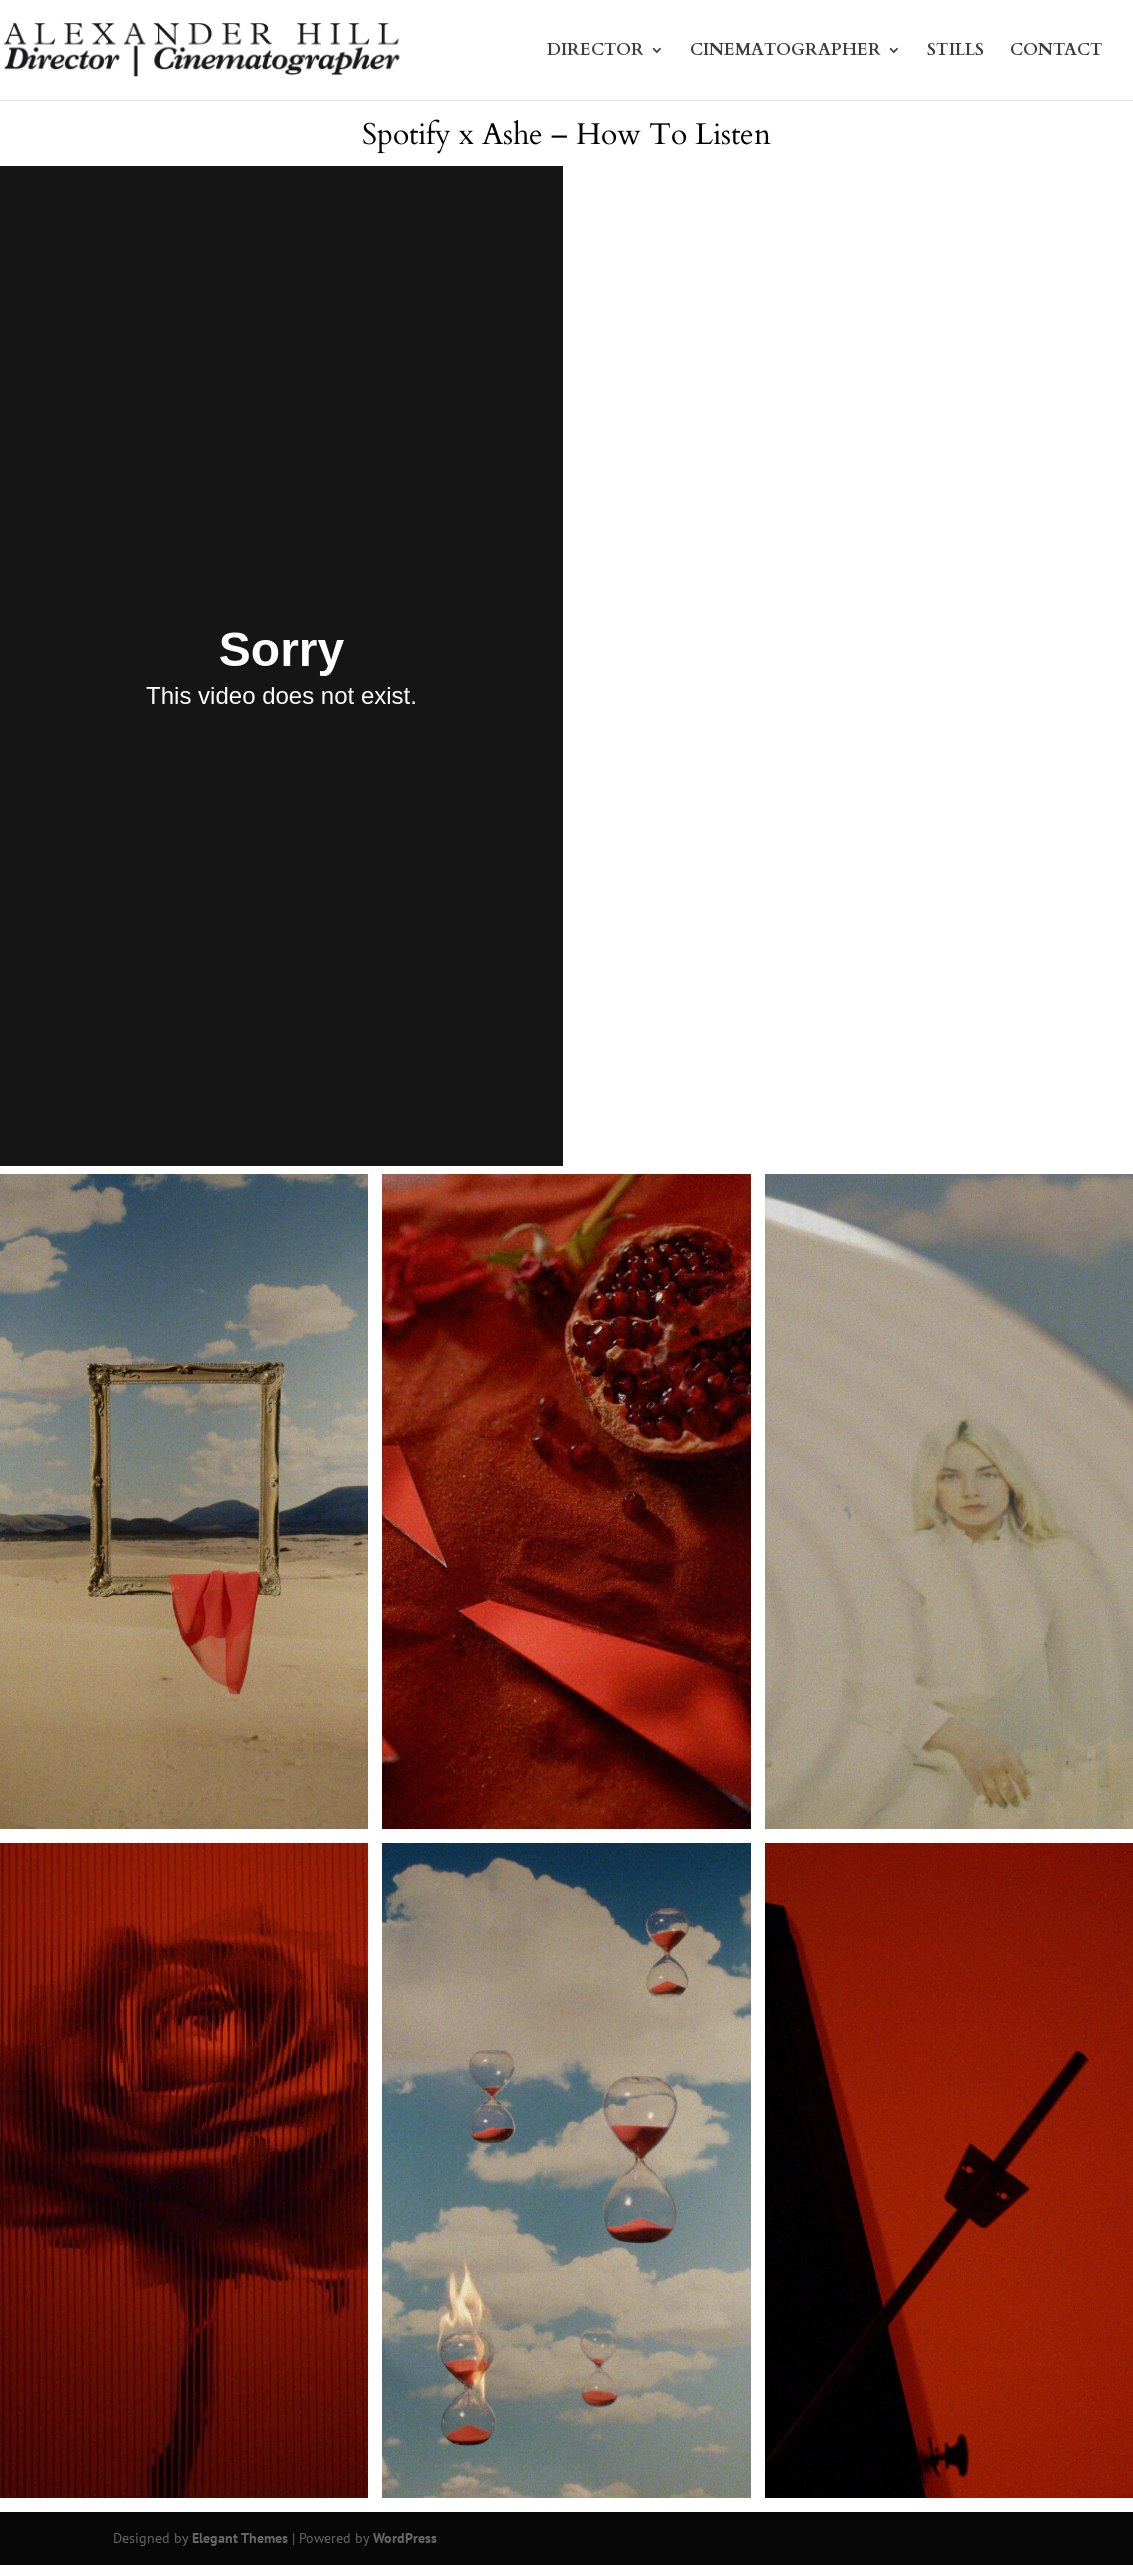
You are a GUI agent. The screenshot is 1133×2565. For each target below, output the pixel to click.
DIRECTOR (595, 52)
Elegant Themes (240, 2538)
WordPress (405, 2538)
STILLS (955, 52)
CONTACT (1056, 52)
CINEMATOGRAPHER (785, 52)
